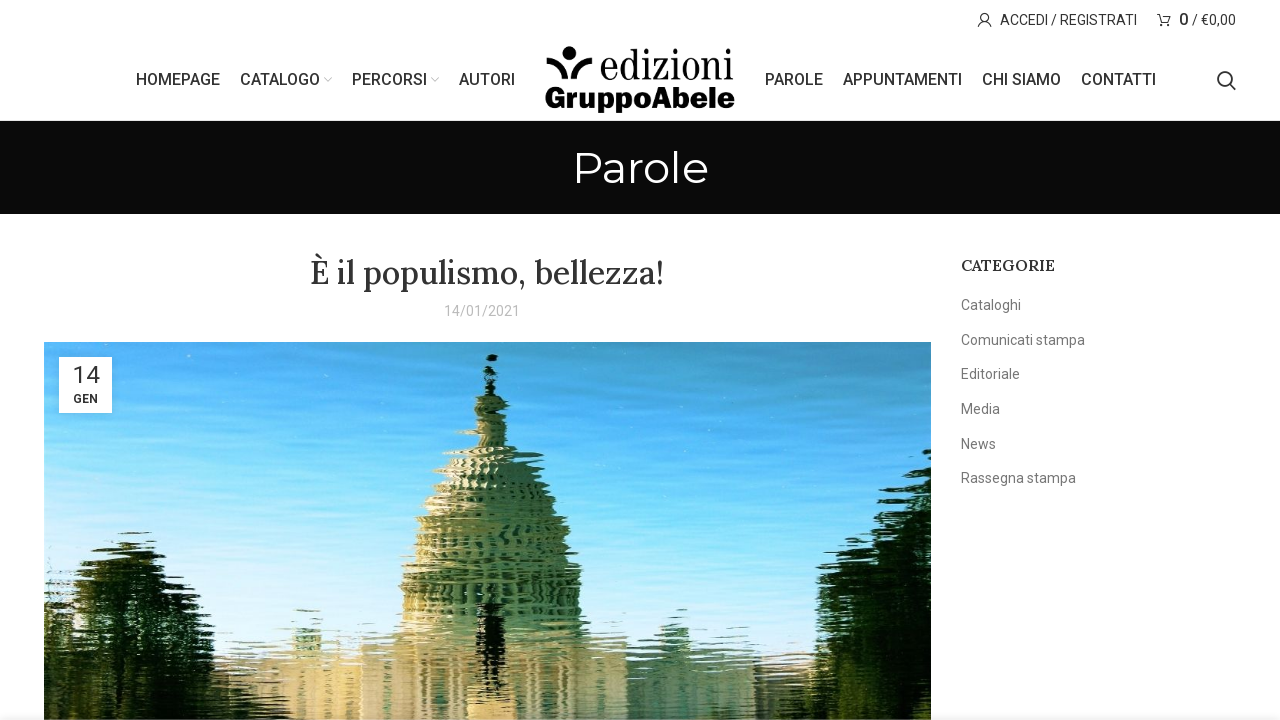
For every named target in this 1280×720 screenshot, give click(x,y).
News (978, 444)
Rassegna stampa (1018, 478)
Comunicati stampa (1023, 340)
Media (980, 409)
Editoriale (990, 374)
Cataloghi (991, 305)
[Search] (1226, 80)
